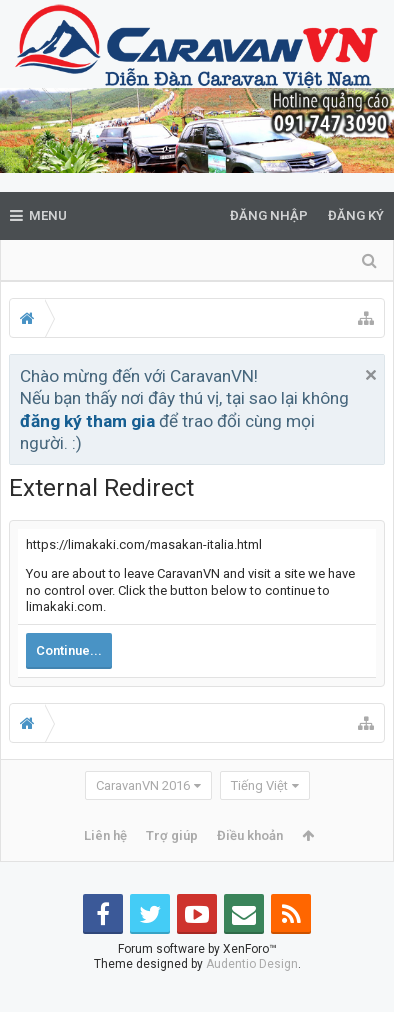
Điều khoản (250, 835)
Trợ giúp (172, 835)
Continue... (69, 650)
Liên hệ (105, 835)
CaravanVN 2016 (143, 785)
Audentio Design (252, 996)
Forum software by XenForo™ (197, 981)
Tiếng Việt (259, 785)
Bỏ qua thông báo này (371, 375)
